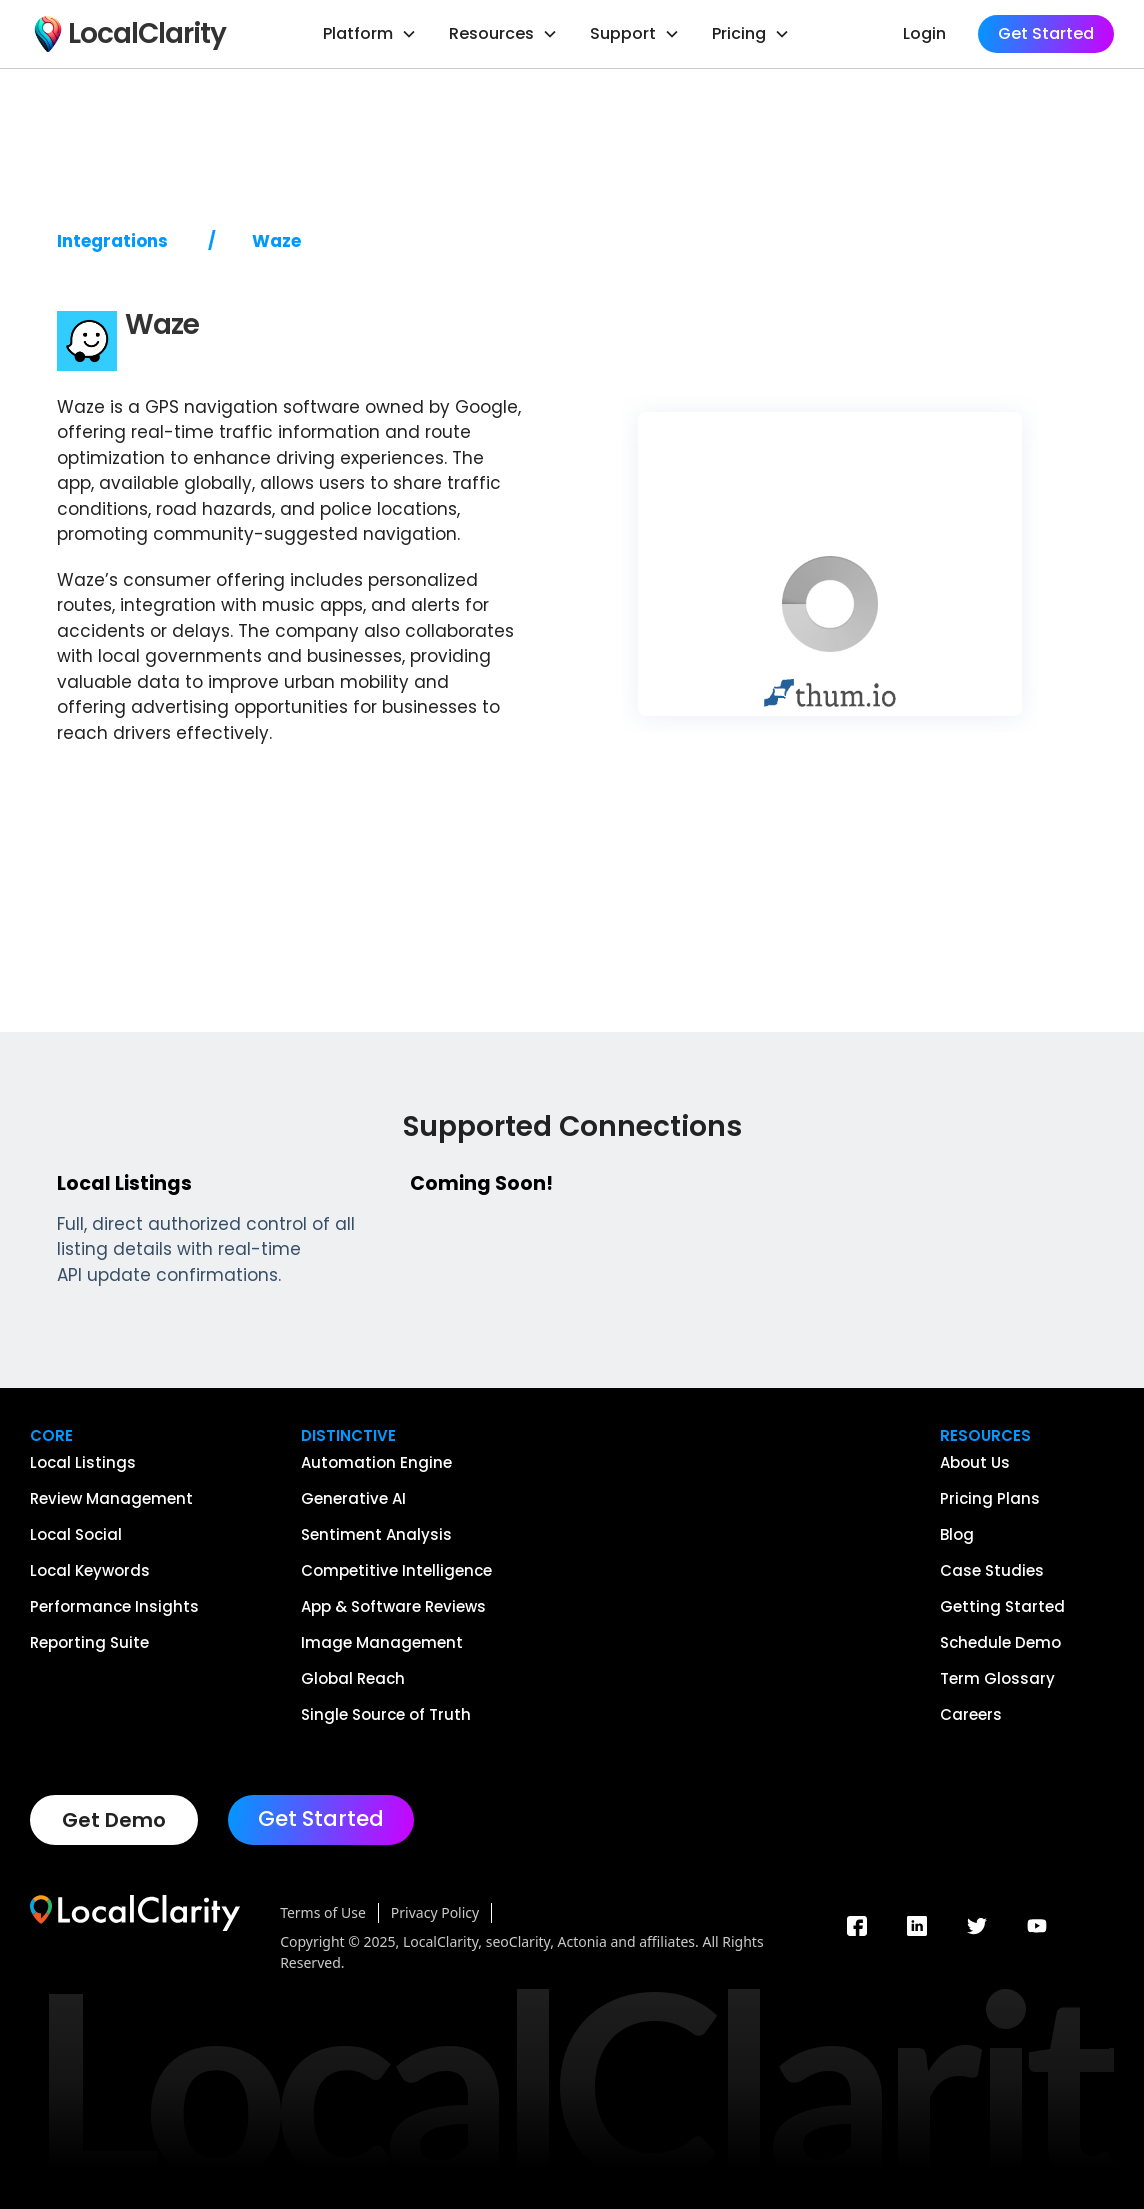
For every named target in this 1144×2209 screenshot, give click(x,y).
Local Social (76, 1535)
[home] (128, 34)
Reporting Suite (89, 1643)
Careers (971, 1715)
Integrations (112, 241)
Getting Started (1002, 1607)
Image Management (382, 1643)
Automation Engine (376, 1463)
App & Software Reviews (393, 1607)
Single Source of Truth (386, 1715)
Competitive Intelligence (396, 1571)
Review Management (111, 1499)
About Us (975, 1463)
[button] (370, 34)
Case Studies (992, 1571)
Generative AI (353, 1499)
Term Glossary (997, 1679)
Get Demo (114, 1820)
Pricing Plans (990, 1499)
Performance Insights (114, 1607)
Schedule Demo (1000, 1643)
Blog (957, 1535)
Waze (276, 241)
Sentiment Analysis (376, 1535)
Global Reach (353, 1679)
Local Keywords (90, 1571)
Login (924, 33)
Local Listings (83, 1463)
